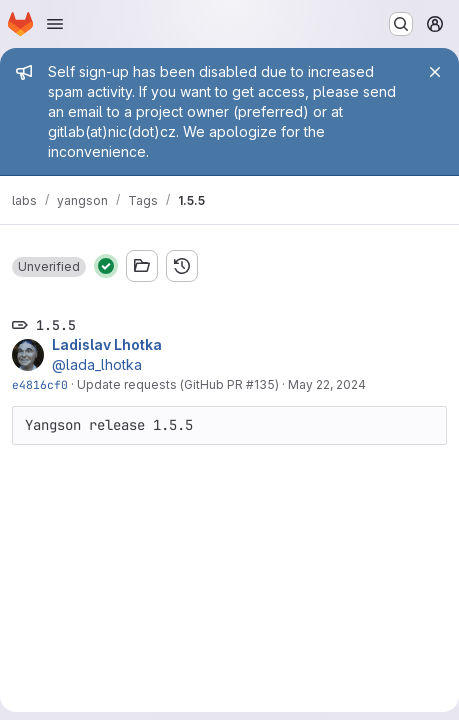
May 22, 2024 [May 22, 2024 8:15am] (327, 384)
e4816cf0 (40, 384)
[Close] (435, 72)
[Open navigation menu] (55, 24)
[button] (49, 267)
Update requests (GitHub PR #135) (178, 384)
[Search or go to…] (401, 24)
